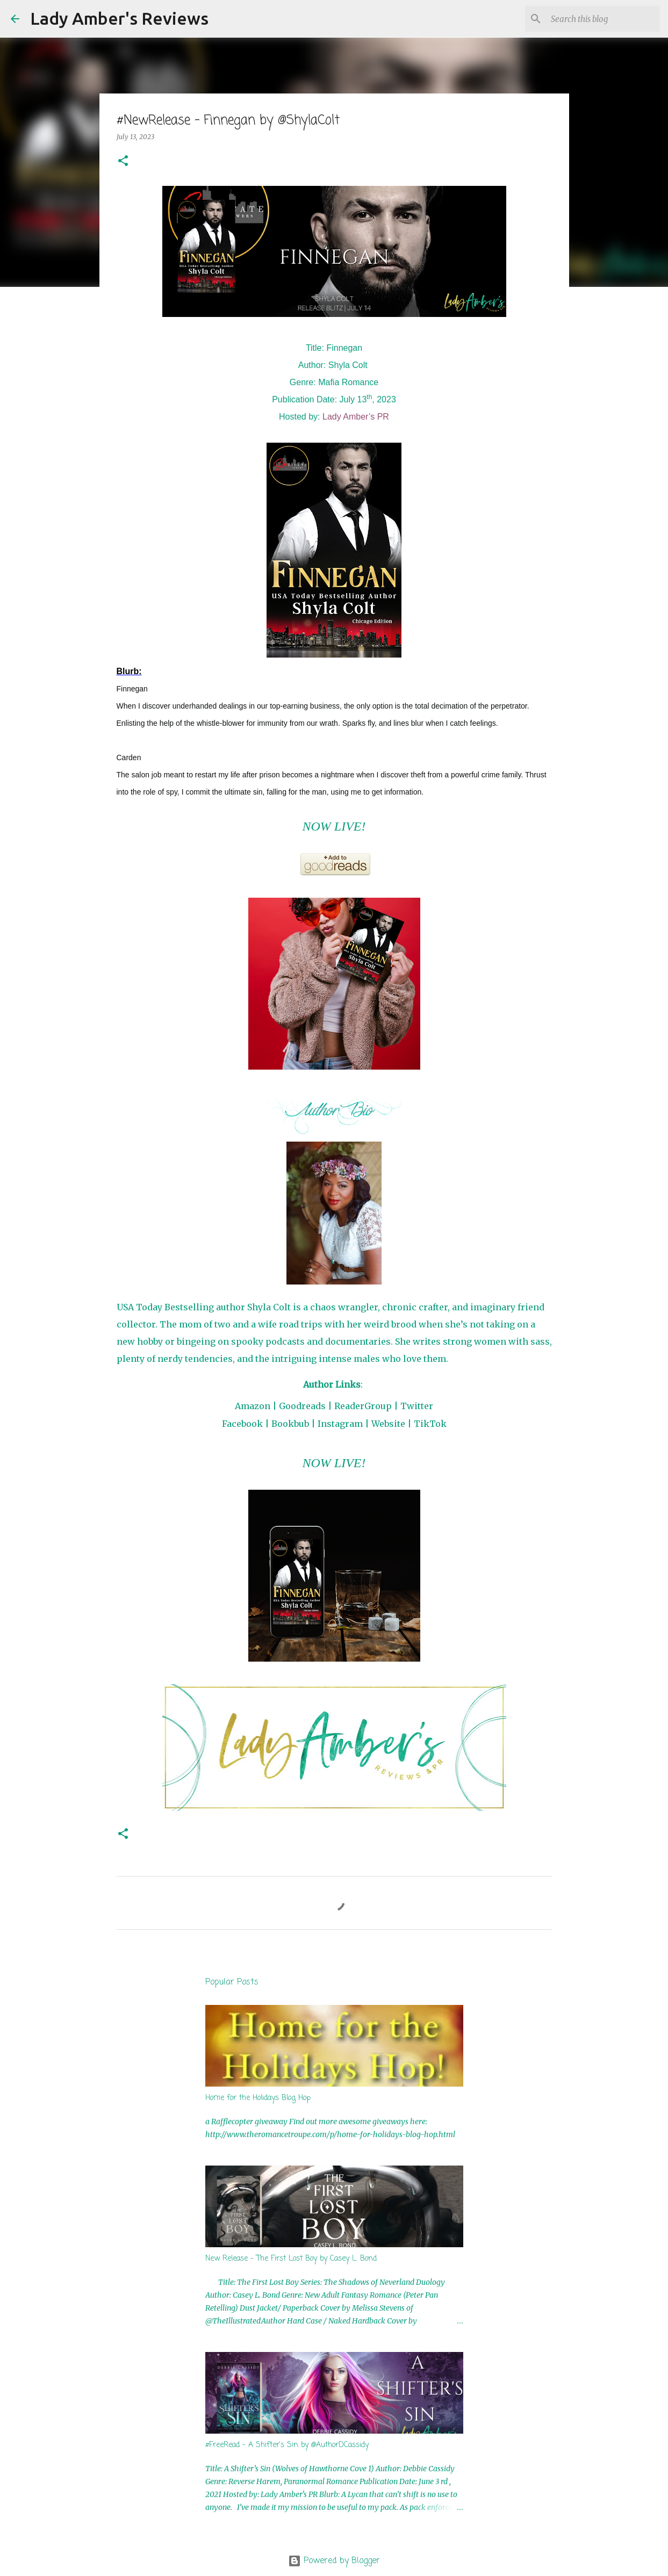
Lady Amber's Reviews (119, 18)
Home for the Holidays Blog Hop (258, 2098)
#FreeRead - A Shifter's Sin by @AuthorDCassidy (287, 2445)
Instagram (340, 1423)
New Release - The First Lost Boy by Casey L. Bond (291, 2258)
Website (388, 1423)
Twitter (416, 1406)
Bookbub (290, 1423)
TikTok (430, 1423)
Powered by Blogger (334, 2561)
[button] (123, 161)
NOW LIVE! (334, 826)
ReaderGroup (363, 1406)
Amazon (252, 1406)
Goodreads (302, 1406)
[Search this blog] (603, 19)
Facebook (242, 1423)
